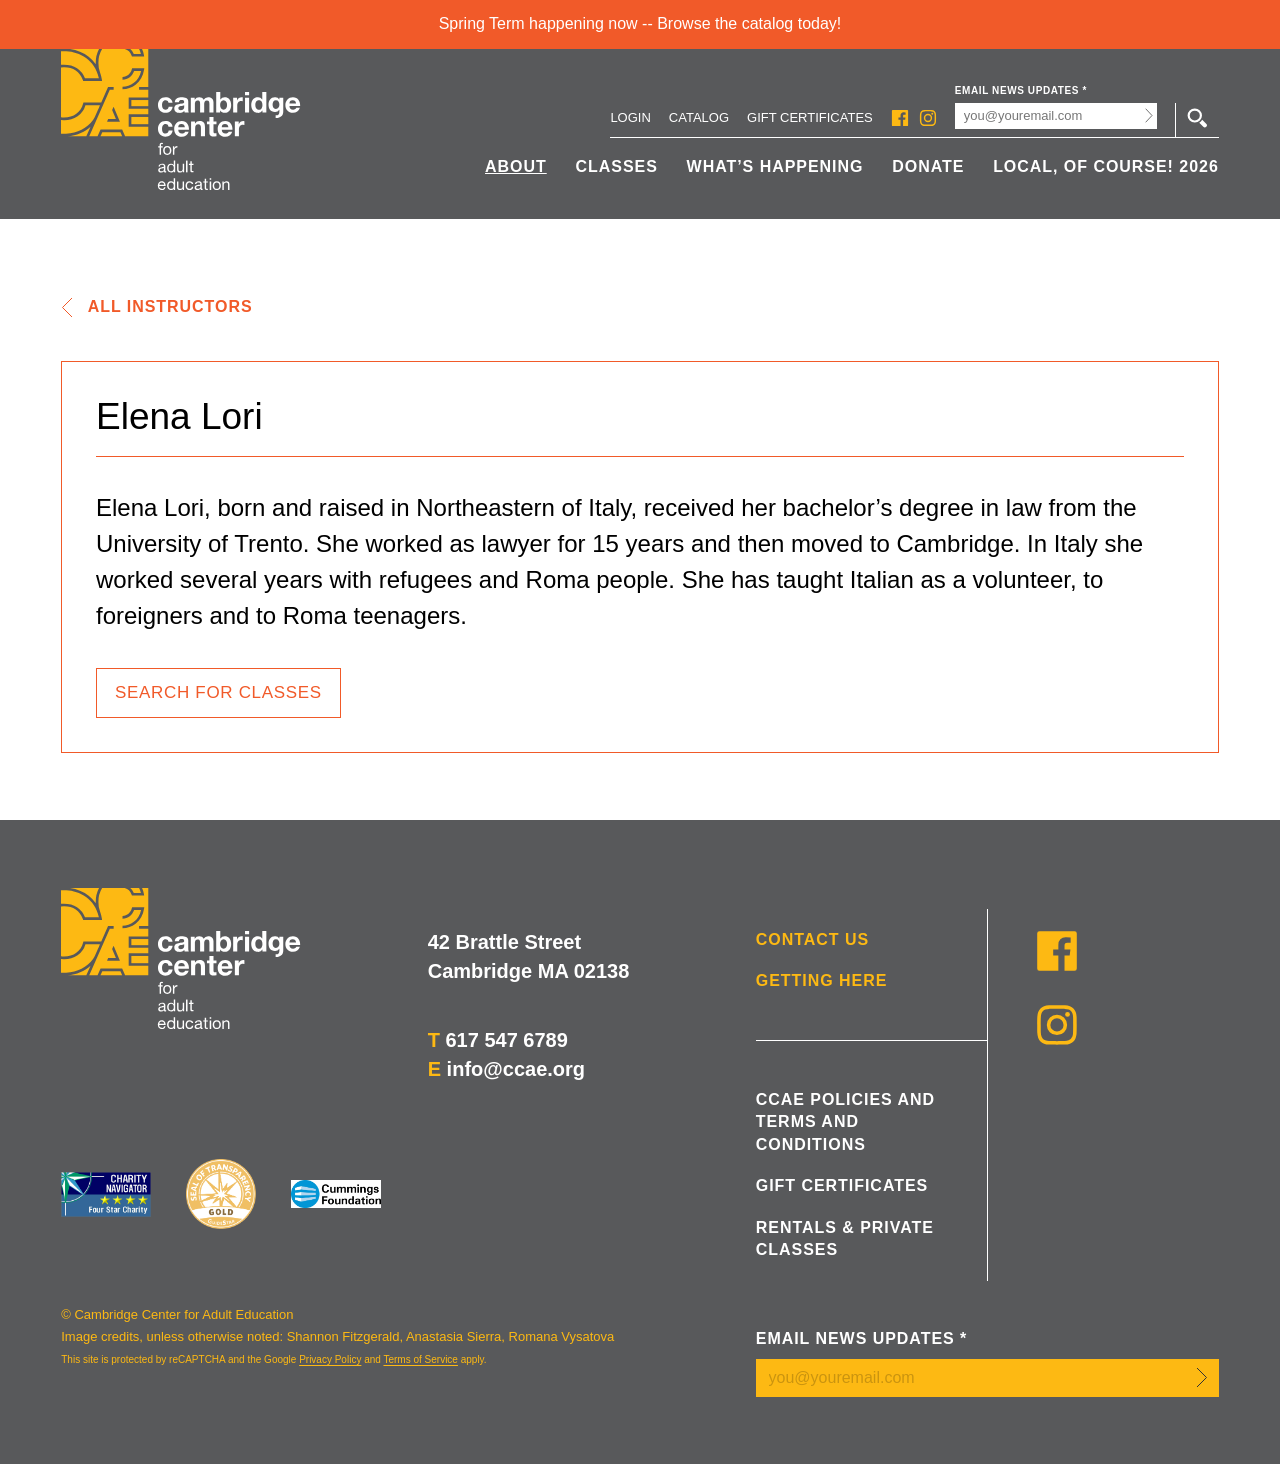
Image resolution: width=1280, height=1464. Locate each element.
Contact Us (812, 939)
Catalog (699, 117)
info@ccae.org (516, 1069)
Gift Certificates (810, 117)
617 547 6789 (506, 1040)
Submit (1149, 116)
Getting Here (822, 980)
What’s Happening (775, 166)
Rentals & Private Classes (845, 1238)
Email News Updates (1021, 90)
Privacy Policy (330, 1359)
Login (630, 117)
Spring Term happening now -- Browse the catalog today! (640, 23)
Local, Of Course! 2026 (1106, 166)
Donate (928, 166)
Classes (617, 166)
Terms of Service (420, 1359)
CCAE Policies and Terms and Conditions (845, 1122)
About (516, 166)
